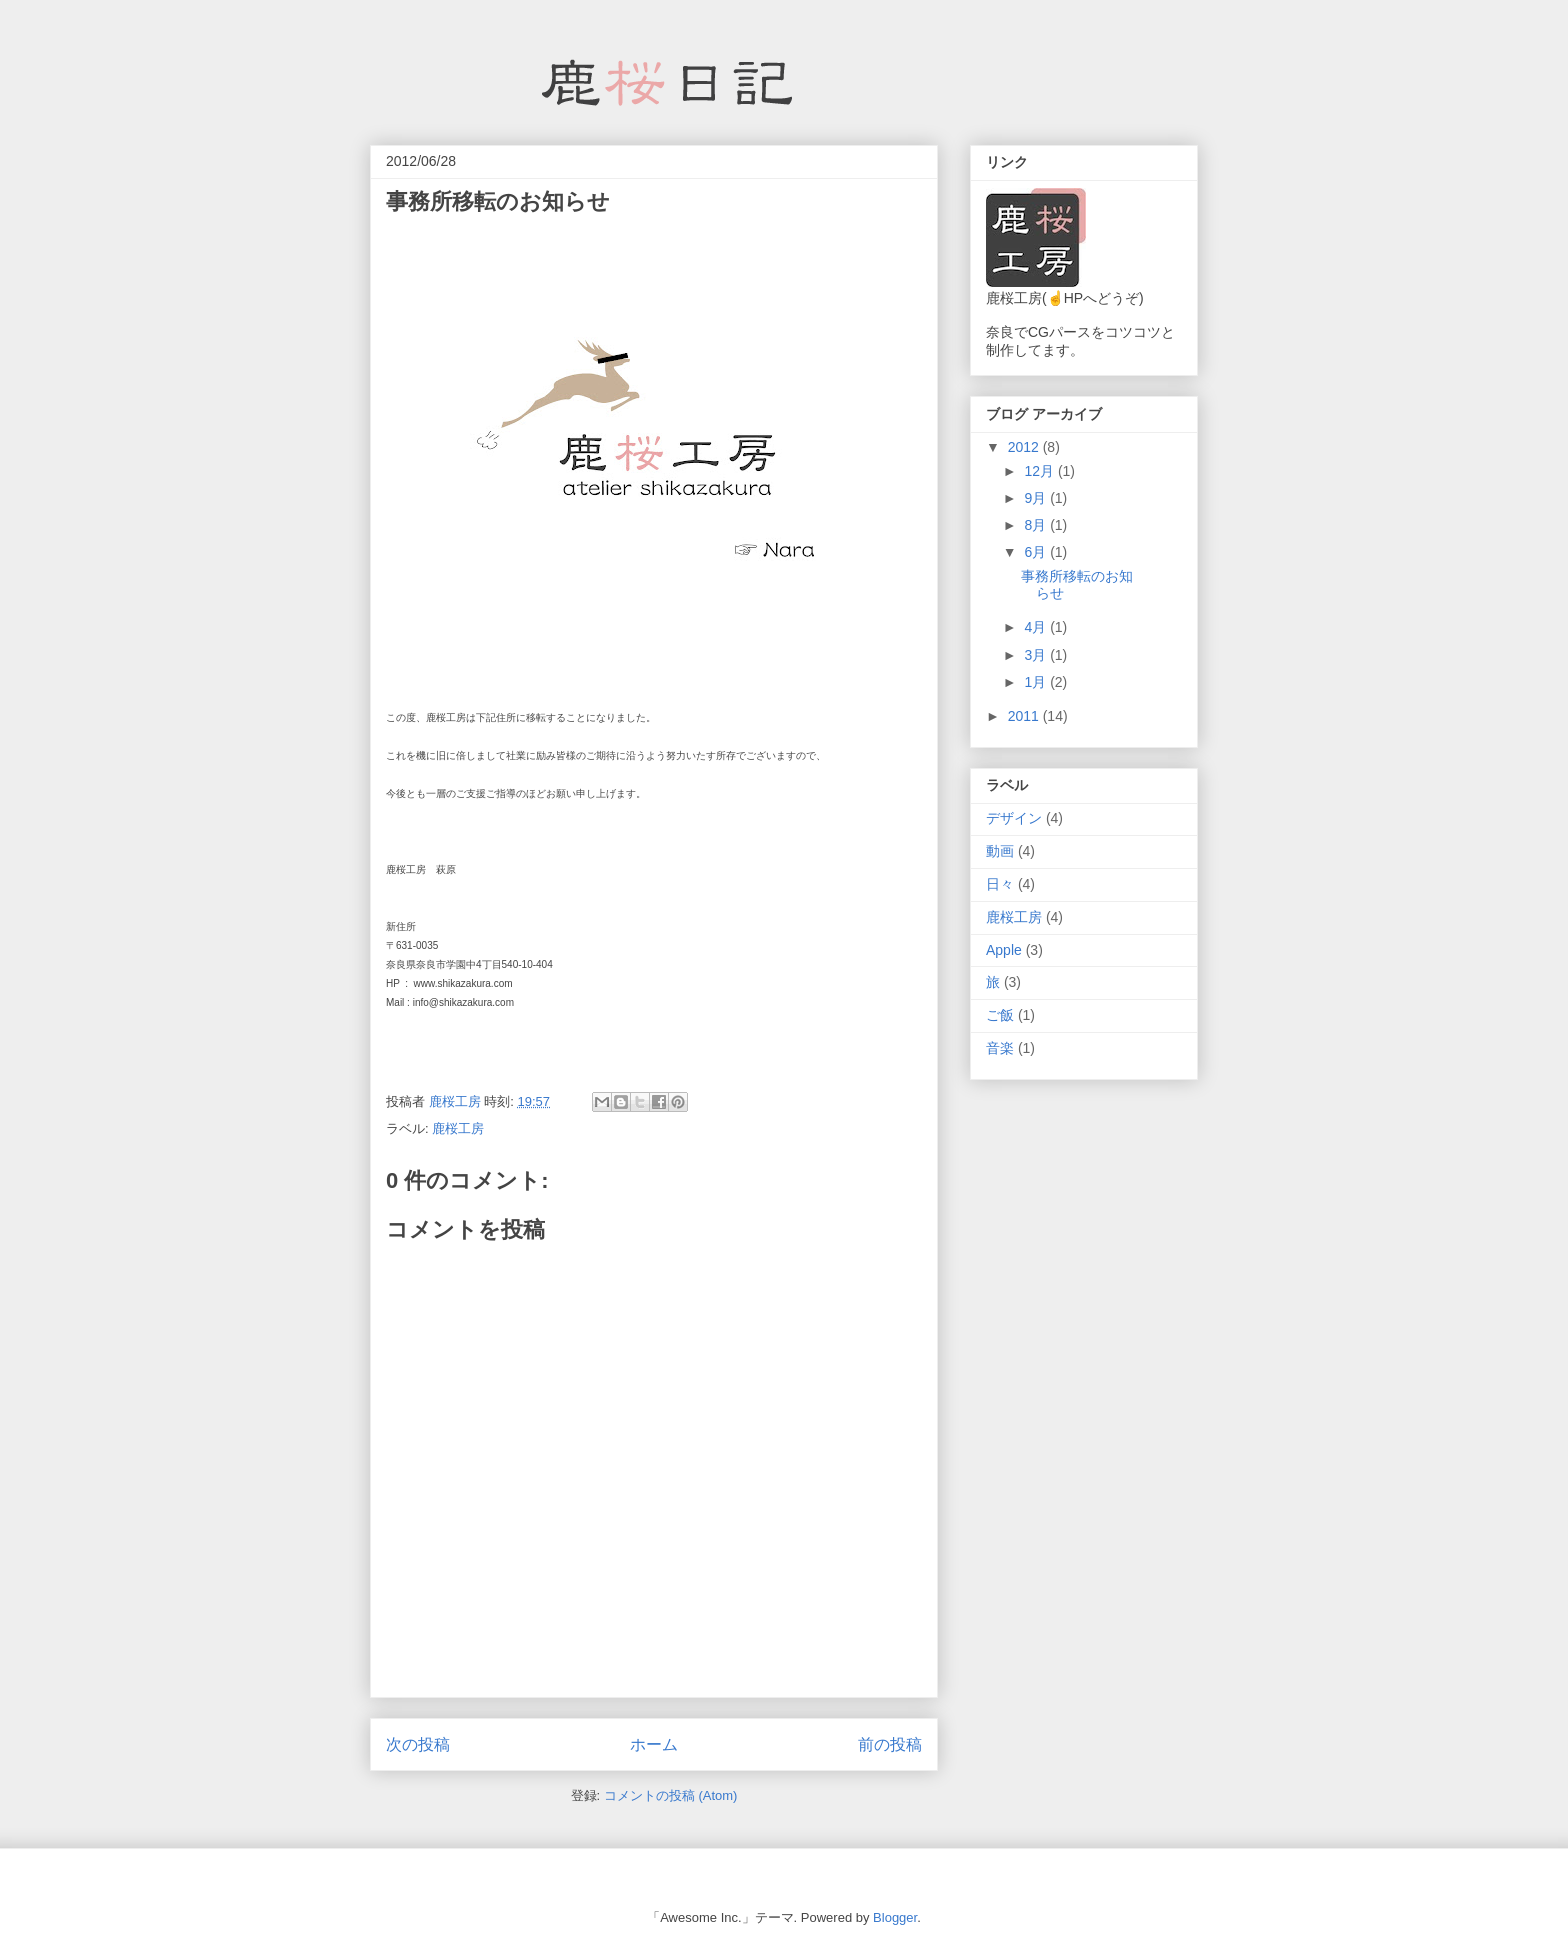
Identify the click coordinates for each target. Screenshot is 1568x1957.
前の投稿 (890, 1744)
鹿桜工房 (458, 1128)
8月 (1037, 525)
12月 (1040, 471)
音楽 (1000, 1048)
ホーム (654, 1744)
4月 (1037, 627)
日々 (1000, 884)
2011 (1025, 716)
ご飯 (1000, 1015)
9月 (1037, 498)
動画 (1000, 851)
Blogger (895, 1917)
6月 (1037, 552)
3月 (1037, 655)
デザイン (1014, 818)
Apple (1004, 950)
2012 (1025, 447)
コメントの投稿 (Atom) (671, 1795)
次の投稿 (418, 1744)
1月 (1037, 682)
